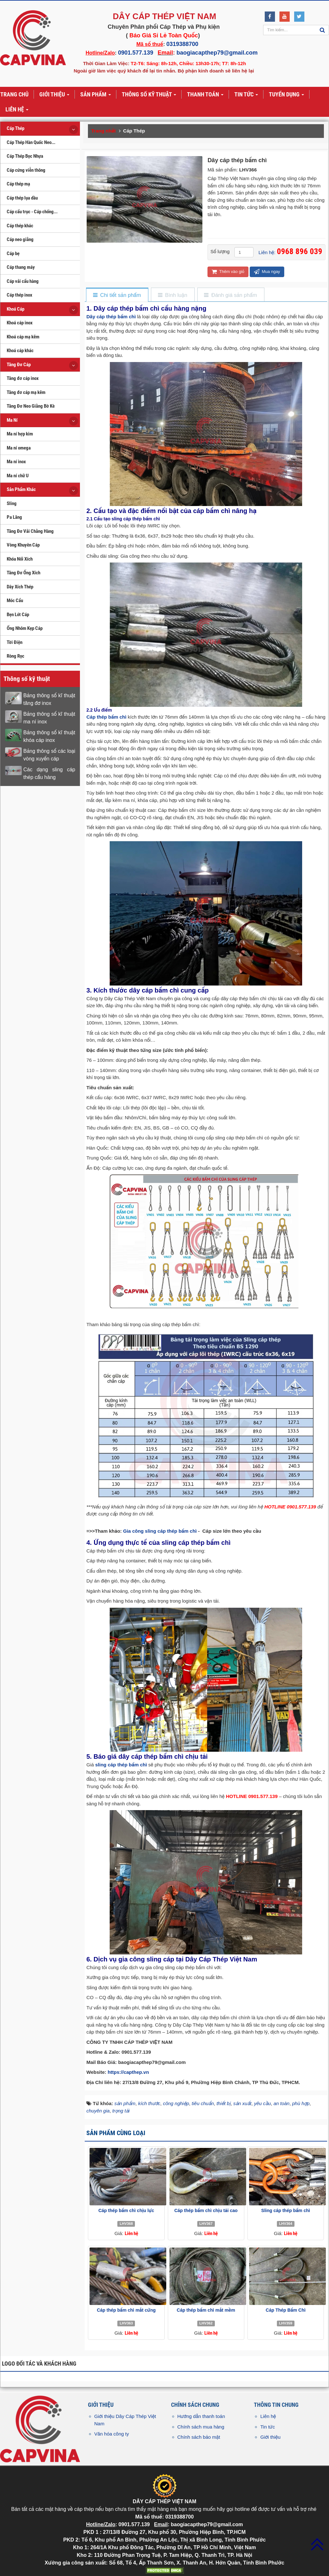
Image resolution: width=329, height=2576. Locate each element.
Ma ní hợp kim (20, 434)
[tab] (116, 295)
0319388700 (182, 44)
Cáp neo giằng (20, 239)
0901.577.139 (135, 52)
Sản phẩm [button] (95, 95)
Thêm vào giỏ (228, 271)
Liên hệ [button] (16, 110)
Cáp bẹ (13, 253)
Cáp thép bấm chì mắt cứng (126, 2310)
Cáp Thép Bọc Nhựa (25, 156)
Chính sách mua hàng (200, 2426)
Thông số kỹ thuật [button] (149, 95)
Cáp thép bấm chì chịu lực (126, 2210)
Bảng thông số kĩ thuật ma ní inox (49, 717)
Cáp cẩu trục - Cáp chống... (32, 212)
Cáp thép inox (19, 295)
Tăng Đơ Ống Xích (23, 573)
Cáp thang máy (21, 267)
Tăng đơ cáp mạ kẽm (26, 392)
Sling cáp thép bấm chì (285, 2210)
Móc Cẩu (15, 600)
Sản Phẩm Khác (21, 489)
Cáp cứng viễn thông (26, 170)
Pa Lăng (14, 517)
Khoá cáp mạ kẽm (23, 337)
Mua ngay (267, 271)
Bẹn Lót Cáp (18, 614)
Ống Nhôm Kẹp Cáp (25, 628)
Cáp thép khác (20, 226)
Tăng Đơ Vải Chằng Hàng (30, 531)
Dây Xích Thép (20, 587)
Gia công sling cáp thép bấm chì (160, 1531)
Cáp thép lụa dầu (22, 198)
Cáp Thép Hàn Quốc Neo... (31, 142)
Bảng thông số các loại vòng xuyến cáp (49, 754)
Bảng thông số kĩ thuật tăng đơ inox (49, 699)
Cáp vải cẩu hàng (23, 281)
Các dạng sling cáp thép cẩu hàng (49, 773)
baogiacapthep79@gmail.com (217, 52)
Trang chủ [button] (14, 94)
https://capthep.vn (128, 2072)
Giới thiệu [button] (54, 95)
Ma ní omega (19, 448)
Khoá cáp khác (20, 350)
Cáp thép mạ (18, 184)
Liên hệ (268, 2416)
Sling (12, 503)
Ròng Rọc (15, 656)
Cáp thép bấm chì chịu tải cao (206, 2210)
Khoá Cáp (15, 309)
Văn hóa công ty (111, 2433)
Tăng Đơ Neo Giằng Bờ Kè (31, 406)
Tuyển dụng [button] (286, 95)
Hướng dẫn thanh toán (201, 2416)
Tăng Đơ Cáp (19, 364)
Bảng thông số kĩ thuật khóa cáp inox (49, 736)
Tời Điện (14, 642)
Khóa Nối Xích (20, 559)
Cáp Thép (15, 128)
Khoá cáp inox (20, 323)
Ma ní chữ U (18, 476)
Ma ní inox (16, 462)
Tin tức (267, 2426)
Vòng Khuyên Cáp (23, 545)
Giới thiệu (270, 2437)
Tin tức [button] (246, 95)
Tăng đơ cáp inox (23, 378)
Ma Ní (12, 420)
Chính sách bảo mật (198, 2437)
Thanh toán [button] (205, 95)
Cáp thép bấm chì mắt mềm (206, 2310)
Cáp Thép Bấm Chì (286, 2310)
